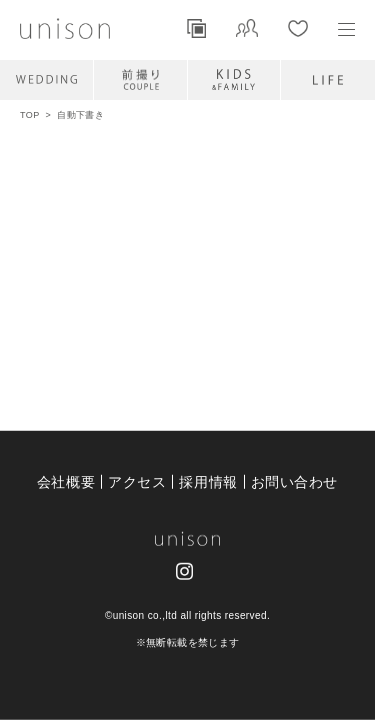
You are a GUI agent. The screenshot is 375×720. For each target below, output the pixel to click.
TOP (30, 115)
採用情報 (208, 481)
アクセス (137, 481)
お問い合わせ (294, 481)
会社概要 (66, 481)
